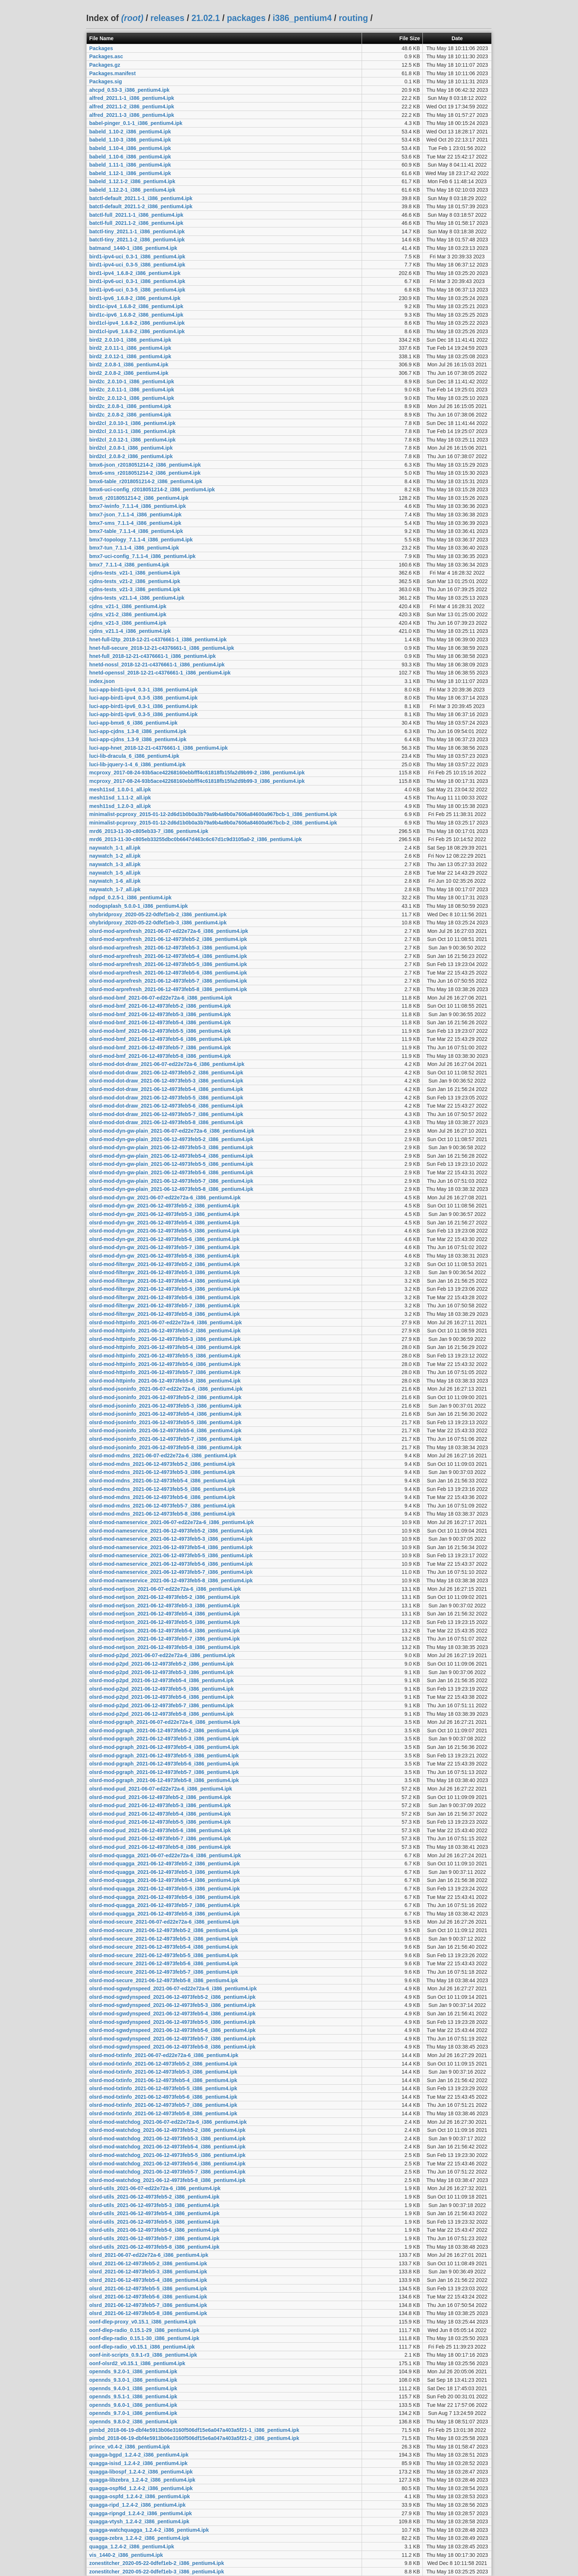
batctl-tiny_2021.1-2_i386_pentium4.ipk (137, 240)
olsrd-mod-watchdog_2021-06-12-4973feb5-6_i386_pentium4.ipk (167, 2164)
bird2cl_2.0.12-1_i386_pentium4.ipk (132, 440)
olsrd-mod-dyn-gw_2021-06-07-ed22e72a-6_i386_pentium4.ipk (165, 1197)
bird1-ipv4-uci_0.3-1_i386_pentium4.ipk (137, 256)
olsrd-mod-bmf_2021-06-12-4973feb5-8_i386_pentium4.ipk (160, 1056)
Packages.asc (106, 56)
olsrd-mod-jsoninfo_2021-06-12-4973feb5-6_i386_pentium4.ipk (165, 1430)
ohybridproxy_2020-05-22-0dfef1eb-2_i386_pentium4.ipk (158, 914)
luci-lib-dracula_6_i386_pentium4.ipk (134, 756)
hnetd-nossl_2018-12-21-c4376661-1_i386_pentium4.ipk (156, 664)
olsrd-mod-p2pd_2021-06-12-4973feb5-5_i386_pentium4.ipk (161, 1689)
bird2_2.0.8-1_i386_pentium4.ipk (128, 364)
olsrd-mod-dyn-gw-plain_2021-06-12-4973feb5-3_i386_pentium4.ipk (171, 1147)
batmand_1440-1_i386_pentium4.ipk (133, 248)
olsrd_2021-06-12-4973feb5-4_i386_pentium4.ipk (148, 2280)
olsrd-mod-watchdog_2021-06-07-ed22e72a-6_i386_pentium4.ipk (168, 2122)
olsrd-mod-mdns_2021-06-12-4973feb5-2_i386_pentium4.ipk (162, 1464)
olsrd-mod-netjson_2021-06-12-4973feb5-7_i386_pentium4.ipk (164, 1639)
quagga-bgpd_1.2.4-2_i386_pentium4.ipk (138, 2455)
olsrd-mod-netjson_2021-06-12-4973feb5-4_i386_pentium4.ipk (164, 1614)
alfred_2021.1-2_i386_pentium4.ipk (131, 106)
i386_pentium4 (302, 18)
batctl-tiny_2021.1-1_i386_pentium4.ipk (137, 231)
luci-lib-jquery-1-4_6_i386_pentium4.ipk (137, 764)
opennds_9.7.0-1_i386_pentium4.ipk (133, 2413)
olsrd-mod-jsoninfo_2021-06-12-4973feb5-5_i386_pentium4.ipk (165, 1422)
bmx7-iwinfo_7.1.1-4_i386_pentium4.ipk (137, 506)
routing (353, 18)
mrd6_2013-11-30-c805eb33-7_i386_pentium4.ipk (148, 831)
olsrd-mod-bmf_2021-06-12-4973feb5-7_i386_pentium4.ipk (160, 1047)
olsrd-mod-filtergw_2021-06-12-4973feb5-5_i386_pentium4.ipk (164, 1289)
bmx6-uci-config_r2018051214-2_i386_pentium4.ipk (152, 489)
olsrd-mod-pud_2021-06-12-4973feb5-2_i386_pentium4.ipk (160, 1797)
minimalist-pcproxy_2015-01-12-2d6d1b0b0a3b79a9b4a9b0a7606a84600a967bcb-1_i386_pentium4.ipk (213, 814)
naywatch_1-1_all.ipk (114, 848)
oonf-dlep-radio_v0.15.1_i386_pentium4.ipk (142, 2347)
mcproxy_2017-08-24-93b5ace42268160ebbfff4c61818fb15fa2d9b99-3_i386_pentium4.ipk (196, 781)
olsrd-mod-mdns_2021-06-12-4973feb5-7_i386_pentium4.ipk (162, 1506)
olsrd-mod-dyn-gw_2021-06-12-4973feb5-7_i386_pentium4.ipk (164, 1247)
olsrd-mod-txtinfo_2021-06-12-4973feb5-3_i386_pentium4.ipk (163, 2072)
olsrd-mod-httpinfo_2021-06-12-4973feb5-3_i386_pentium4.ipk (165, 1339)
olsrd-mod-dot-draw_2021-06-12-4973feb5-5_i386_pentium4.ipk (166, 1098)
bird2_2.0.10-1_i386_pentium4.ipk (130, 340)
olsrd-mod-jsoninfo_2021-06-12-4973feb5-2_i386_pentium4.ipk (165, 1397)
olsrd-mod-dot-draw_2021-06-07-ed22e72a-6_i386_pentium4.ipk (166, 1064)
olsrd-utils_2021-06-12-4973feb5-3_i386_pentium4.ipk (154, 2205)
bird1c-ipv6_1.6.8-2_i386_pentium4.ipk (136, 315)
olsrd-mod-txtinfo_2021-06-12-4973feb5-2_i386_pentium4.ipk (163, 2064)
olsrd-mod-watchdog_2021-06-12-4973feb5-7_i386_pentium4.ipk (167, 2172)
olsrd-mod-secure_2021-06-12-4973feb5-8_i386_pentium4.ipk (163, 1980)
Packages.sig (105, 81)
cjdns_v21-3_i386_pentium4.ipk (127, 623)
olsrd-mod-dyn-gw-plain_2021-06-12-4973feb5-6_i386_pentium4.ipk (171, 1172)
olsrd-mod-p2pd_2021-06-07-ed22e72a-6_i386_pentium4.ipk (162, 1655)
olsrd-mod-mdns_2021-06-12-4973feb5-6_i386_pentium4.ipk (162, 1497)
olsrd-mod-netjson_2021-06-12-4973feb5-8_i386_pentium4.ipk (164, 1647)
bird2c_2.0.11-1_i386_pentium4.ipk (131, 390)
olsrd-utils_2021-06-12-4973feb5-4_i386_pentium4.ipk (154, 2213)
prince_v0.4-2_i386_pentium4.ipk (129, 2447)
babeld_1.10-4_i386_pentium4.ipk (130, 148)
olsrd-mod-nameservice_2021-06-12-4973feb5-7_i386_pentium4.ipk (171, 1572)
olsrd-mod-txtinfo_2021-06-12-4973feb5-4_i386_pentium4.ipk (163, 2080)
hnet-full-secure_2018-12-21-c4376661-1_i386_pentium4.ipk (161, 648)
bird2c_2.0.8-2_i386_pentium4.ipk (130, 415)
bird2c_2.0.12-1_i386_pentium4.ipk (131, 398)
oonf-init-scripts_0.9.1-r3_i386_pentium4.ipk (143, 2355)
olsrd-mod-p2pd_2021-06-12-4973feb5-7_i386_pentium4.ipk (161, 1705)
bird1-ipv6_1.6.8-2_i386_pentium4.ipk (134, 298)
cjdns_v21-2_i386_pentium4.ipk (127, 614)
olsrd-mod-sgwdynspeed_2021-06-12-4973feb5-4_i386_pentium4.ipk (172, 2013)
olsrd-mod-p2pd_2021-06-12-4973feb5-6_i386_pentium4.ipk (161, 1697)
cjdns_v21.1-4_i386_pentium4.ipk (130, 631)
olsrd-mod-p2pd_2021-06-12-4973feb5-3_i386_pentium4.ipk (161, 1672)
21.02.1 (205, 18)
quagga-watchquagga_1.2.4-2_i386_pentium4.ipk (149, 2530)
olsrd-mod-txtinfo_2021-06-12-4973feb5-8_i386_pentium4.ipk (163, 2113)
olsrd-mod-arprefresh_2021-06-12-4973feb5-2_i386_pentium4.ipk (168, 939)
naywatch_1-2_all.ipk (114, 856)
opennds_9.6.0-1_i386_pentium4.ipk (133, 2405)
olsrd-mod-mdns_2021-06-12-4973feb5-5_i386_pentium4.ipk (162, 1489)
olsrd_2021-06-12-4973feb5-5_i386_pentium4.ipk (148, 2288)
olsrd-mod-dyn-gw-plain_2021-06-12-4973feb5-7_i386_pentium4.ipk (171, 1181)
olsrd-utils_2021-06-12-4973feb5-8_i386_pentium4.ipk (154, 2247)
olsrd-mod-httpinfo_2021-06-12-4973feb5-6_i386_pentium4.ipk (165, 1364)
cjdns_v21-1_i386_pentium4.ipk (127, 606)
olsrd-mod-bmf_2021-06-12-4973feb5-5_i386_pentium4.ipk (160, 1031)
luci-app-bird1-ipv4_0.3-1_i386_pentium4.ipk (143, 690)
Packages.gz (104, 65)
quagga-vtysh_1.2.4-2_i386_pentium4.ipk (139, 2521)
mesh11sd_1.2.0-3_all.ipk (120, 806)
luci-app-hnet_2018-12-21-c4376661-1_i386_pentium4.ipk (158, 748)
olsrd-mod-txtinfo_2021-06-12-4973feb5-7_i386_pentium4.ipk (163, 2105)
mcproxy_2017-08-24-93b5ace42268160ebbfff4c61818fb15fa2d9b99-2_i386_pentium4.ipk (196, 772)
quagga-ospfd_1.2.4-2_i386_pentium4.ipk (139, 2496)
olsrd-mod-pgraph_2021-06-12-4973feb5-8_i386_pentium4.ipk (164, 1780)
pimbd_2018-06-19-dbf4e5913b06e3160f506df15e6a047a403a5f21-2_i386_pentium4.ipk (194, 2438)
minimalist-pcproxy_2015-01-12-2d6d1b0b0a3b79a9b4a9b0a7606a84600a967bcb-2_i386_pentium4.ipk (213, 823)
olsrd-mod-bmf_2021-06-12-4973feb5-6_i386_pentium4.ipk (160, 1039)
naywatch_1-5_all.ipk (114, 873)
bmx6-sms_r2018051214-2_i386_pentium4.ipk (145, 473)
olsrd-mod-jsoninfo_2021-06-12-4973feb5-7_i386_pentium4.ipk (165, 1439)
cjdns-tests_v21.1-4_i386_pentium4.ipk (136, 598)
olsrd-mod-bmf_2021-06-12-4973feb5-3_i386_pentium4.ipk (160, 1014)
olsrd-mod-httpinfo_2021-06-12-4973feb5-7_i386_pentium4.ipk (165, 1372)
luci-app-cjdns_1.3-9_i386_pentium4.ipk (138, 739)
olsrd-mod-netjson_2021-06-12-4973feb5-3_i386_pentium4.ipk (164, 1605)
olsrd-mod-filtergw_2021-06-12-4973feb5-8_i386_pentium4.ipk (164, 1314)
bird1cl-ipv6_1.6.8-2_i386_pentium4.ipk (137, 331)
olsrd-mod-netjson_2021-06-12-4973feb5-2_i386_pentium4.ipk (164, 1597)
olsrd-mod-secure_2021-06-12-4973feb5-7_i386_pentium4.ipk (163, 1972)
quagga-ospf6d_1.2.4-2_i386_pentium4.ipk (141, 2488)
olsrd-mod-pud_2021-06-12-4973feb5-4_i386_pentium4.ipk (160, 1814)
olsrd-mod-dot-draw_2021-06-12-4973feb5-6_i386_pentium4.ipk (166, 1106)
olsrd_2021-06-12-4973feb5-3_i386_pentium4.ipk (148, 2272)
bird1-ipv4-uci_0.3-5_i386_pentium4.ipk (137, 265)
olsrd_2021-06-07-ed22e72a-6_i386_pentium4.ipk (148, 2255)
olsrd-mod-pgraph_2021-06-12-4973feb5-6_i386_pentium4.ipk (164, 1764)
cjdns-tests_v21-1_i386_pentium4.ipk (134, 573)
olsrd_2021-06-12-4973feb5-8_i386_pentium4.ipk (148, 2313)
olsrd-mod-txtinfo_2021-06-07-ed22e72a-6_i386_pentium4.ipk (163, 2055)
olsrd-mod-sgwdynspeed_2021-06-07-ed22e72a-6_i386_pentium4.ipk (173, 1988)
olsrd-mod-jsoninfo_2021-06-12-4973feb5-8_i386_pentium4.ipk (165, 1447)
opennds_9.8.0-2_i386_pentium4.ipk (133, 2422)
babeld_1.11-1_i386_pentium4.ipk (130, 165)
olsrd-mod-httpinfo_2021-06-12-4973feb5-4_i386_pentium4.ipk (165, 1347)
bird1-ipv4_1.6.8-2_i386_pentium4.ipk (134, 273)
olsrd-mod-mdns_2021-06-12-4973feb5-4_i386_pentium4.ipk (162, 1481)
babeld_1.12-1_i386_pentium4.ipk (130, 173)
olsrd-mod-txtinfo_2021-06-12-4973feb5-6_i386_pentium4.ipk (163, 2097)
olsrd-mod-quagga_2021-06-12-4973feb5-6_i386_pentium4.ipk (164, 1897)
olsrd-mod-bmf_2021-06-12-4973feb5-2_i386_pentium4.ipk (160, 1006)
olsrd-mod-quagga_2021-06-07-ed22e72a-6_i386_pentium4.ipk (165, 1855)
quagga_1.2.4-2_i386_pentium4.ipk (131, 2546)
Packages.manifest (112, 73)
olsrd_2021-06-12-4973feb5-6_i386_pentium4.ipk (148, 2297)
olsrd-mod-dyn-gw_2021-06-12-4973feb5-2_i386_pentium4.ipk (164, 1206)
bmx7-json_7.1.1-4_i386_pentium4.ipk (135, 514)
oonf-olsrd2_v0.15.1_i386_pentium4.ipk (137, 2363)
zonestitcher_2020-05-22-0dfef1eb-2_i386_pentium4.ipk (156, 2563)
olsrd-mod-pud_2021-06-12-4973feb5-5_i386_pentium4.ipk (160, 1822)
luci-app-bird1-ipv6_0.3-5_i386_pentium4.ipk (143, 714)
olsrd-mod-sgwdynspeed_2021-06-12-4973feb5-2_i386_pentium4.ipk (172, 1997)
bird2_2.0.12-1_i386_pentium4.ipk (130, 356)
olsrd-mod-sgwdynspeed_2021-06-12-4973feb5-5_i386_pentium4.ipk (172, 2022)
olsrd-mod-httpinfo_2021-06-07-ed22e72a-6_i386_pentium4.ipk (165, 1322)
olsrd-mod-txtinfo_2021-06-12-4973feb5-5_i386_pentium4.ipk (163, 2088)
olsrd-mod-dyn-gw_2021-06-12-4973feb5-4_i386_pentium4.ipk (164, 1223)
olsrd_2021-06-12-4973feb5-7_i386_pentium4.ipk (148, 2305)
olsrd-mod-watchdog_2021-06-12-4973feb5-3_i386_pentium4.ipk (167, 2138)
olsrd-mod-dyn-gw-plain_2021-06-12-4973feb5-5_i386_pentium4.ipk (171, 1164)
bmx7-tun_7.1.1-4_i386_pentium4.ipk (134, 548)
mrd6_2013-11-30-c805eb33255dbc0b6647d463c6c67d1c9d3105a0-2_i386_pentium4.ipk (195, 839)
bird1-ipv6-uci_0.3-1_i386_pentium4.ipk (137, 281)
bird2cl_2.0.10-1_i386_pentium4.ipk (132, 423)
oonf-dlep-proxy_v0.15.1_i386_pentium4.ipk (142, 2322)
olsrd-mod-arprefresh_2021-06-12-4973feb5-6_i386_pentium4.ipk (168, 973)
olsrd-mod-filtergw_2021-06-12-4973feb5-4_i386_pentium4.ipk (164, 1281)
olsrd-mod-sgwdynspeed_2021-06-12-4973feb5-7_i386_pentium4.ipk (172, 2039)
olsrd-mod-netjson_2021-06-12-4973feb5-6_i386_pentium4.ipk (164, 1631)
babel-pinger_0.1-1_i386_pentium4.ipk (135, 123)
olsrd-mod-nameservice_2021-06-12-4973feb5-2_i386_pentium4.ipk (171, 1531)
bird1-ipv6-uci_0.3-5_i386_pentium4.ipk (137, 290)
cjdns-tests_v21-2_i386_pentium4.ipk (134, 581)
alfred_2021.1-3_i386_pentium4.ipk (131, 115)
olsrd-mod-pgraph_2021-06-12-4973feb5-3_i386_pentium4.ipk (164, 1739)
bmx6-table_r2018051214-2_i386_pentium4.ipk (145, 481)
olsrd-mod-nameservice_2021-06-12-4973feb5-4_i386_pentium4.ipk (171, 1547)
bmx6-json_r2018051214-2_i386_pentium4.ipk (145, 465)
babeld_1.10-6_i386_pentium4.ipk (130, 157)
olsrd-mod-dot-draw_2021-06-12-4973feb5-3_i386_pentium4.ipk (166, 1081)
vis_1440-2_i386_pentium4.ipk (126, 2555)
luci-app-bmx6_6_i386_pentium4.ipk (133, 723)
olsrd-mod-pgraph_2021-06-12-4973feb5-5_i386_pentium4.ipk (164, 1755)
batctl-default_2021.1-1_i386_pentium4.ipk (140, 198)
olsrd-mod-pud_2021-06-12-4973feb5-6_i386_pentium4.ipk (160, 1830)
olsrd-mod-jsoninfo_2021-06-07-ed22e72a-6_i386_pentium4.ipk (166, 1389)
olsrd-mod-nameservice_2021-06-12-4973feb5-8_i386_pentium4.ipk (171, 1580)
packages (246, 18)
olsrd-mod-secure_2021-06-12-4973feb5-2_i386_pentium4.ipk (163, 1930)
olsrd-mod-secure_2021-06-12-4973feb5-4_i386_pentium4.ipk (163, 1947)
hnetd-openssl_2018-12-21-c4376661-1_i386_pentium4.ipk (160, 673)
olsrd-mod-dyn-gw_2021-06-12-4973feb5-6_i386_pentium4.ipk (164, 1239)
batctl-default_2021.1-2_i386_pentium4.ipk (140, 206)
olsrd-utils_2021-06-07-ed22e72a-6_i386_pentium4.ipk (154, 2188)
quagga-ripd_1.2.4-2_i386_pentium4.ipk (137, 2505)
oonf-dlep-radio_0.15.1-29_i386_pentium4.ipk (144, 2330)
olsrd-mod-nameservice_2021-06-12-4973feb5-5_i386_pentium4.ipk (171, 1555)
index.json (102, 681)
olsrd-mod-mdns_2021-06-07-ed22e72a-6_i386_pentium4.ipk (162, 1455)
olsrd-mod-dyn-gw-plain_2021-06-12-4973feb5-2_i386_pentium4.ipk (171, 1139)
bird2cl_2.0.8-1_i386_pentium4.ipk (131, 448)
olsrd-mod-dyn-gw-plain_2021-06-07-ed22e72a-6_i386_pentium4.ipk (171, 1131)
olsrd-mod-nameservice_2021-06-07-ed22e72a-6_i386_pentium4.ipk (171, 1522)
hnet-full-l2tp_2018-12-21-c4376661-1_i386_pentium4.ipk (158, 639)
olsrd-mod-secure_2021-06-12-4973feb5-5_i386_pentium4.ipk (163, 1955)
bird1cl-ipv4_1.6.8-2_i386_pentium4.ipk (137, 323)
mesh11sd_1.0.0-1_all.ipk (120, 789)
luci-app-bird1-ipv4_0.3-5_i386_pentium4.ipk (143, 698)
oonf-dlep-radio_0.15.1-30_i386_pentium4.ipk (144, 2338)
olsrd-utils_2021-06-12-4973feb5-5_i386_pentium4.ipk (154, 2222)
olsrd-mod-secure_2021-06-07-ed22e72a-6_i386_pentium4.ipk (164, 1922)
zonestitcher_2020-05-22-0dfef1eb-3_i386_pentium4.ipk (156, 2572)
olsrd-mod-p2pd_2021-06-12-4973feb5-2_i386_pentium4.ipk (161, 1664)
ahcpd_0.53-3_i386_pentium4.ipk (129, 90)
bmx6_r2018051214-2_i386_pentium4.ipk (138, 498)
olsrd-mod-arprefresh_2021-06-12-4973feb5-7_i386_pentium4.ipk (168, 981)
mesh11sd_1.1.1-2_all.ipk (120, 798)
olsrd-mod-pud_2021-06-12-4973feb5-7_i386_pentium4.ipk (160, 1838)
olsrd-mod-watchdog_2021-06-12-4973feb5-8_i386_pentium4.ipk (167, 2180)
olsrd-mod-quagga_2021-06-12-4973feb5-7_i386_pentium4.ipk (164, 1905)
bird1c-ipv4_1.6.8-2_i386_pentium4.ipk (136, 306)
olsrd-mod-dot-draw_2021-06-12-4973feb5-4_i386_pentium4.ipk (166, 1089)
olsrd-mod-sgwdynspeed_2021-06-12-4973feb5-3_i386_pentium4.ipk (172, 2005)
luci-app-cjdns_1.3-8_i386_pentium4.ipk (138, 731)
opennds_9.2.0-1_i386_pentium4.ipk (133, 2371)
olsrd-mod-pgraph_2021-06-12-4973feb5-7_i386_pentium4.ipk (164, 1772)
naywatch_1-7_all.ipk (114, 889)
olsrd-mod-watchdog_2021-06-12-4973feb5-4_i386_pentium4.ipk (167, 2147)
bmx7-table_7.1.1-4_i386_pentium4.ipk (136, 531)
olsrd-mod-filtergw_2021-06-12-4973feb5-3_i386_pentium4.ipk (164, 1272)
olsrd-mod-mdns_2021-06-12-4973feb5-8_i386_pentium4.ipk (162, 1514)
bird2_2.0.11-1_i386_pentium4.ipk (130, 348)
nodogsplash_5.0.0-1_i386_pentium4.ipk (138, 906)
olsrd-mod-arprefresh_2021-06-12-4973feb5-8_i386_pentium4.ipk (168, 989)
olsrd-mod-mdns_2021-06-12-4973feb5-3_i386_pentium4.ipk (162, 1472)
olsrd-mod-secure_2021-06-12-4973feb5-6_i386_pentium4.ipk (163, 1963)
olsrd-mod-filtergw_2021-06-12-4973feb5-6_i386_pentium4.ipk (164, 1297)
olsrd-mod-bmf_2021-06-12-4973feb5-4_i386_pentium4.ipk (160, 1022)
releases (167, 18)
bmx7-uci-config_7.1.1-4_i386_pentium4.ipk (142, 556)
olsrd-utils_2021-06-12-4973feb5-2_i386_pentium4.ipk (154, 2197)
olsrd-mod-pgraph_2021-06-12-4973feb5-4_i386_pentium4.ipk (164, 1747)
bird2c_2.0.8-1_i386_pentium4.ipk (130, 406)
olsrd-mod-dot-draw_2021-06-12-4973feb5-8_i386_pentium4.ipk (166, 1122)
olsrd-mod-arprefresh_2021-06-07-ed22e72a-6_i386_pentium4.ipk (168, 931)
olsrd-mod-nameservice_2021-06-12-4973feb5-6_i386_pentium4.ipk (171, 1564)
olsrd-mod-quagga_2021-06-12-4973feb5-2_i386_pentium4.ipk (164, 1863)
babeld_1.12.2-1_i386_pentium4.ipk (132, 190)
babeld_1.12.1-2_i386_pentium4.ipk (132, 181)
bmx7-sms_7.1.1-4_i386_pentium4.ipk (135, 523)
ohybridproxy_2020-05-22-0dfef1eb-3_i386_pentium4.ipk (158, 923)
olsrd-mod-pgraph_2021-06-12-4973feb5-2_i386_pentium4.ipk (164, 1730)
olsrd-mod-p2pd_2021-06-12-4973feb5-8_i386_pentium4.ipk (161, 1714)
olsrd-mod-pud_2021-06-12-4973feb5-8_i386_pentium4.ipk (160, 1847)
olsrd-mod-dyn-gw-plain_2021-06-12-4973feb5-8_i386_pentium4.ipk (171, 1189)
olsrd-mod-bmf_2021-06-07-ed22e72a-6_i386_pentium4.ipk (160, 998)
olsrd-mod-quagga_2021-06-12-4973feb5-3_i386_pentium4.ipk (164, 1872)
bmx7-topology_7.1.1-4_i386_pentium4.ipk (141, 540)
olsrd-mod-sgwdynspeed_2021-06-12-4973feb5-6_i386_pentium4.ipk (172, 2030)
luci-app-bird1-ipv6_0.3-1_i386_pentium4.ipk (143, 706)
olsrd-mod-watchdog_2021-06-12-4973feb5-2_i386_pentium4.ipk (167, 2130)
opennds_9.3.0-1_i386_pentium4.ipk (133, 2380)
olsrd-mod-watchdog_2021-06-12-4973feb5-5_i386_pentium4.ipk (167, 2155)
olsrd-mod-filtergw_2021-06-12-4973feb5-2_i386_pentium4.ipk (164, 1264)
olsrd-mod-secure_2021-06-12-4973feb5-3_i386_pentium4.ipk (163, 1939)
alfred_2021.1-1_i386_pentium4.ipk (131, 98)
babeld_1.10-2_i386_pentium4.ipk (130, 132)
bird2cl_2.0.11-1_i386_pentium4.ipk (132, 431)
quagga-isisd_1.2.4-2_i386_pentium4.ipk (138, 2463)
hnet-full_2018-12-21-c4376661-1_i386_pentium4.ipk (152, 656)
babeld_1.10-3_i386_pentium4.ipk (130, 140)
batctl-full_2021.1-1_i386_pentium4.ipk (136, 215)
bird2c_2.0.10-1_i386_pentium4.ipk (131, 381)
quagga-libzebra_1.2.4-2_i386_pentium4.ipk (142, 2480)
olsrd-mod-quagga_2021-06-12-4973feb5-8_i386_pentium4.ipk (164, 1914)
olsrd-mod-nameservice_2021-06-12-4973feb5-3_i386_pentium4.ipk (171, 1539)
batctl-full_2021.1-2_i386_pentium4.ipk (136, 223)
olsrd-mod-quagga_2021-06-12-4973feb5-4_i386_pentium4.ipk (164, 1880)
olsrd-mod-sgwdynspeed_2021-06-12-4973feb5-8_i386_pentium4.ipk (172, 2047)
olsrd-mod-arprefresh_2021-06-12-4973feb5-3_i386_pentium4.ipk (168, 948)
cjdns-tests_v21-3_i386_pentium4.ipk (134, 589)
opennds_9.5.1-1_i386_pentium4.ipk (133, 2396)
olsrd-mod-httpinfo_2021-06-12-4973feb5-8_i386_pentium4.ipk (165, 1381)
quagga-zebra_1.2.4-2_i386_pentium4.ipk (139, 2538)
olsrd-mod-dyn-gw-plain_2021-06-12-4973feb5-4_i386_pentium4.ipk (171, 1156)
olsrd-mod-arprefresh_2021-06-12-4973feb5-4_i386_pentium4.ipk (168, 956)
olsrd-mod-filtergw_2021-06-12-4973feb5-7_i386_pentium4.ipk (164, 1305)
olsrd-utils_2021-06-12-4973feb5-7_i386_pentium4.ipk (154, 2238)
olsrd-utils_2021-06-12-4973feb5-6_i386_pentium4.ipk (154, 2230)
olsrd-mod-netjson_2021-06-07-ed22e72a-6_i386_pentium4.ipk (165, 1589)
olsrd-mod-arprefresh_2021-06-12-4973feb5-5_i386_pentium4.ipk (168, 964)
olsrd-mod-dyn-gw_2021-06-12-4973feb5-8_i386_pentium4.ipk (164, 1256)
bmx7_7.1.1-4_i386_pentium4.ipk (129, 565)
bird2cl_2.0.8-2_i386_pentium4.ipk (131, 456)
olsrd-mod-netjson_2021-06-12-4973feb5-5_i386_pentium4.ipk (164, 1622)
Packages (101, 48)
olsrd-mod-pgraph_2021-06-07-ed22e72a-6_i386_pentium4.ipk (164, 1722)
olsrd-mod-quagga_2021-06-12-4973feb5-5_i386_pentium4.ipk (164, 1889)
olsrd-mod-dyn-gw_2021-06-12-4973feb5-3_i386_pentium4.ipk (164, 1214)
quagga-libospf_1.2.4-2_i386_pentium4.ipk (141, 2472)
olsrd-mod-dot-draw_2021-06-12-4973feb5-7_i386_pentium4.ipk (166, 1114)
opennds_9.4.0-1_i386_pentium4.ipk (133, 2388)
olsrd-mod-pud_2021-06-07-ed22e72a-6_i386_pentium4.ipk (160, 1789)
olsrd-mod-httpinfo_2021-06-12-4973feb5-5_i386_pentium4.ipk (165, 1356)
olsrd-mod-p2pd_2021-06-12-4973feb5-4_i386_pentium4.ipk (161, 1680)
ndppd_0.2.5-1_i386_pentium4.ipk (130, 897)
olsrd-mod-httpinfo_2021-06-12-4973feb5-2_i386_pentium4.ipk (165, 1331)
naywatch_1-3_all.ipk (114, 864)
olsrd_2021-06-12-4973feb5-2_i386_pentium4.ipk (148, 2263)
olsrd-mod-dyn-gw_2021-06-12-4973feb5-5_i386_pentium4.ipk (164, 1231)
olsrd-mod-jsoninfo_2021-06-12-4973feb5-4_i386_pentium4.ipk (165, 1414)
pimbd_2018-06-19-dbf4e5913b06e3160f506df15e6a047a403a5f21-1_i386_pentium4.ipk (194, 2430)
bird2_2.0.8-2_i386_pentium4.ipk (128, 373)
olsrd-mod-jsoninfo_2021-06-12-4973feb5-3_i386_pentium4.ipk (165, 1406)
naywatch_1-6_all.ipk (114, 881)
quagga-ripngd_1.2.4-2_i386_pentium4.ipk (140, 2513)
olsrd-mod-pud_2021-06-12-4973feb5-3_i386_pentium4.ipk (160, 1805)
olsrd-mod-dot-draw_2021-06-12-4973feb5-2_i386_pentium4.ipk (166, 1073)
